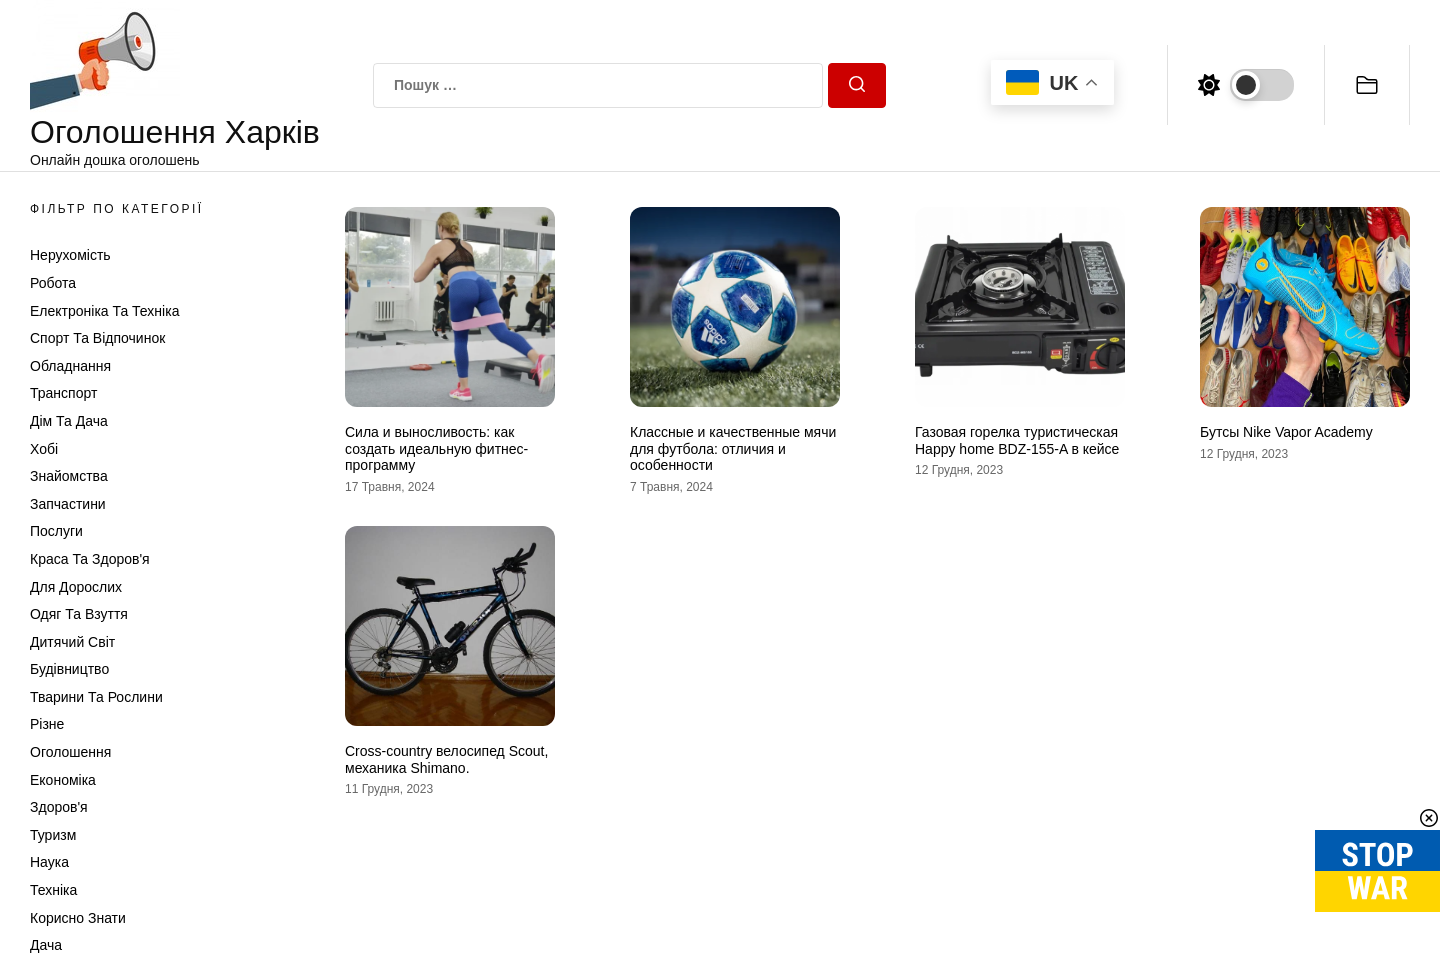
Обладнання (70, 366)
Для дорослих (76, 587)
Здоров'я (59, 807)
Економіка (63, 780)
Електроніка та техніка (104, 311)
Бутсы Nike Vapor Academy (1286, 432)
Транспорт (63, 393)
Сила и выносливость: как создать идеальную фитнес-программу (436, 449)
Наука (49, 862)
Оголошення (70, 752)
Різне (47, 724)
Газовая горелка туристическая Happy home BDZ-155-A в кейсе (1017, 440)
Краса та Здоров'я (90, 559)
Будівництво (69, 669)
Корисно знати (78, 918)
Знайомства (69, 476)
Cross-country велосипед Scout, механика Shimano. (446, 759)
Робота (53, 283)
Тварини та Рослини (96, 697)
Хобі (44, 449)
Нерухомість (70, 255)
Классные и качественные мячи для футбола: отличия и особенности (733, 449)
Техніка (53, 890)
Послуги (56, 531)
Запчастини (68, 504)
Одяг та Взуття (79, 614)
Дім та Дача (69, 421)
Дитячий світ (72, 642)
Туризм (53, 835)
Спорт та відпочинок (97, 338)
